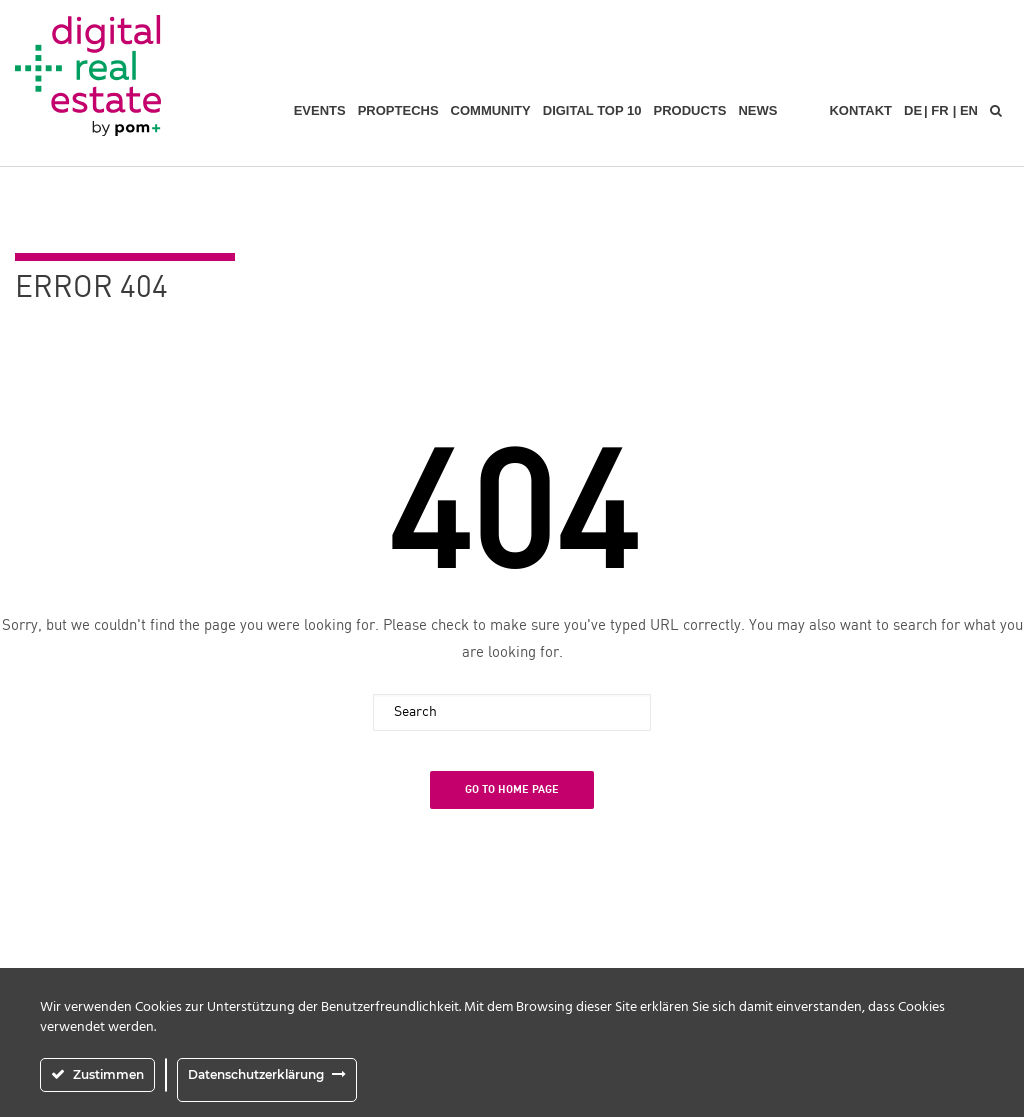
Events (320, 110)
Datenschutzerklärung (256, 1074)
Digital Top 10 (592, 110)
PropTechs (398, 110)
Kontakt (860, 110)
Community (491, 110)
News (757, 110)
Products (689, 110)
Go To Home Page (512, 789)
